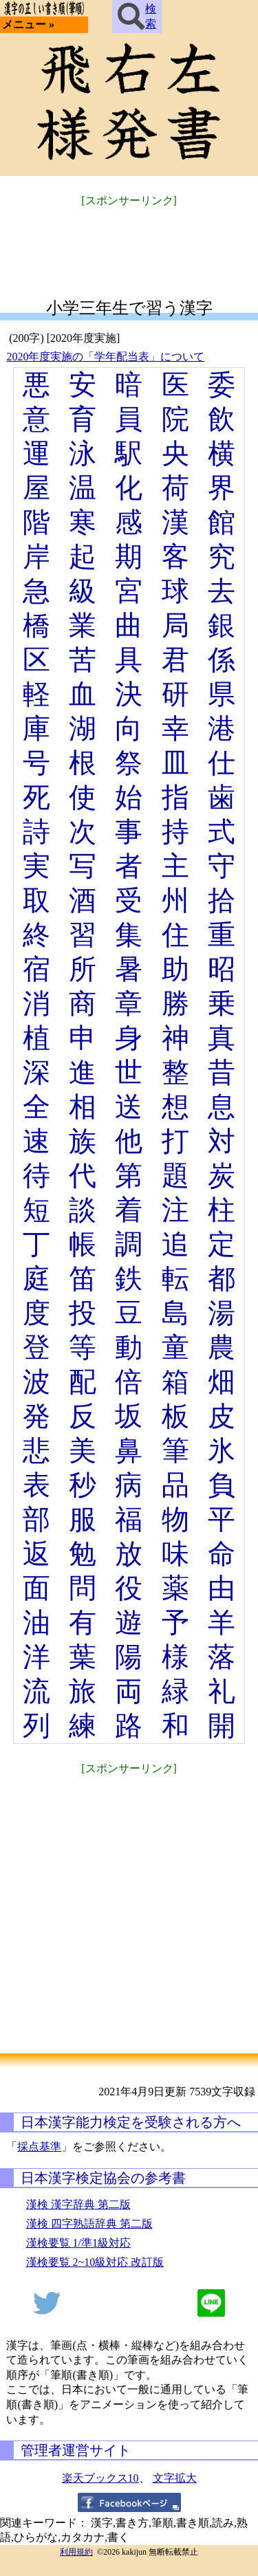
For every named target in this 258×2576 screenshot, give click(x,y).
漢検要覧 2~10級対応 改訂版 (95, 2262)
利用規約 (76, 2552)
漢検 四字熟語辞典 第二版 (89, 2223)
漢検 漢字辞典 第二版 (78, 2204)
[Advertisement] (129, 244)
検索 (137, 16)
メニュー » (28, 24)
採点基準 (39, 2146)
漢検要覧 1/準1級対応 (78, 2243)
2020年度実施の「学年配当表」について (105, 356)
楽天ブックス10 (100, 2478)
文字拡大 (175, 2478)
